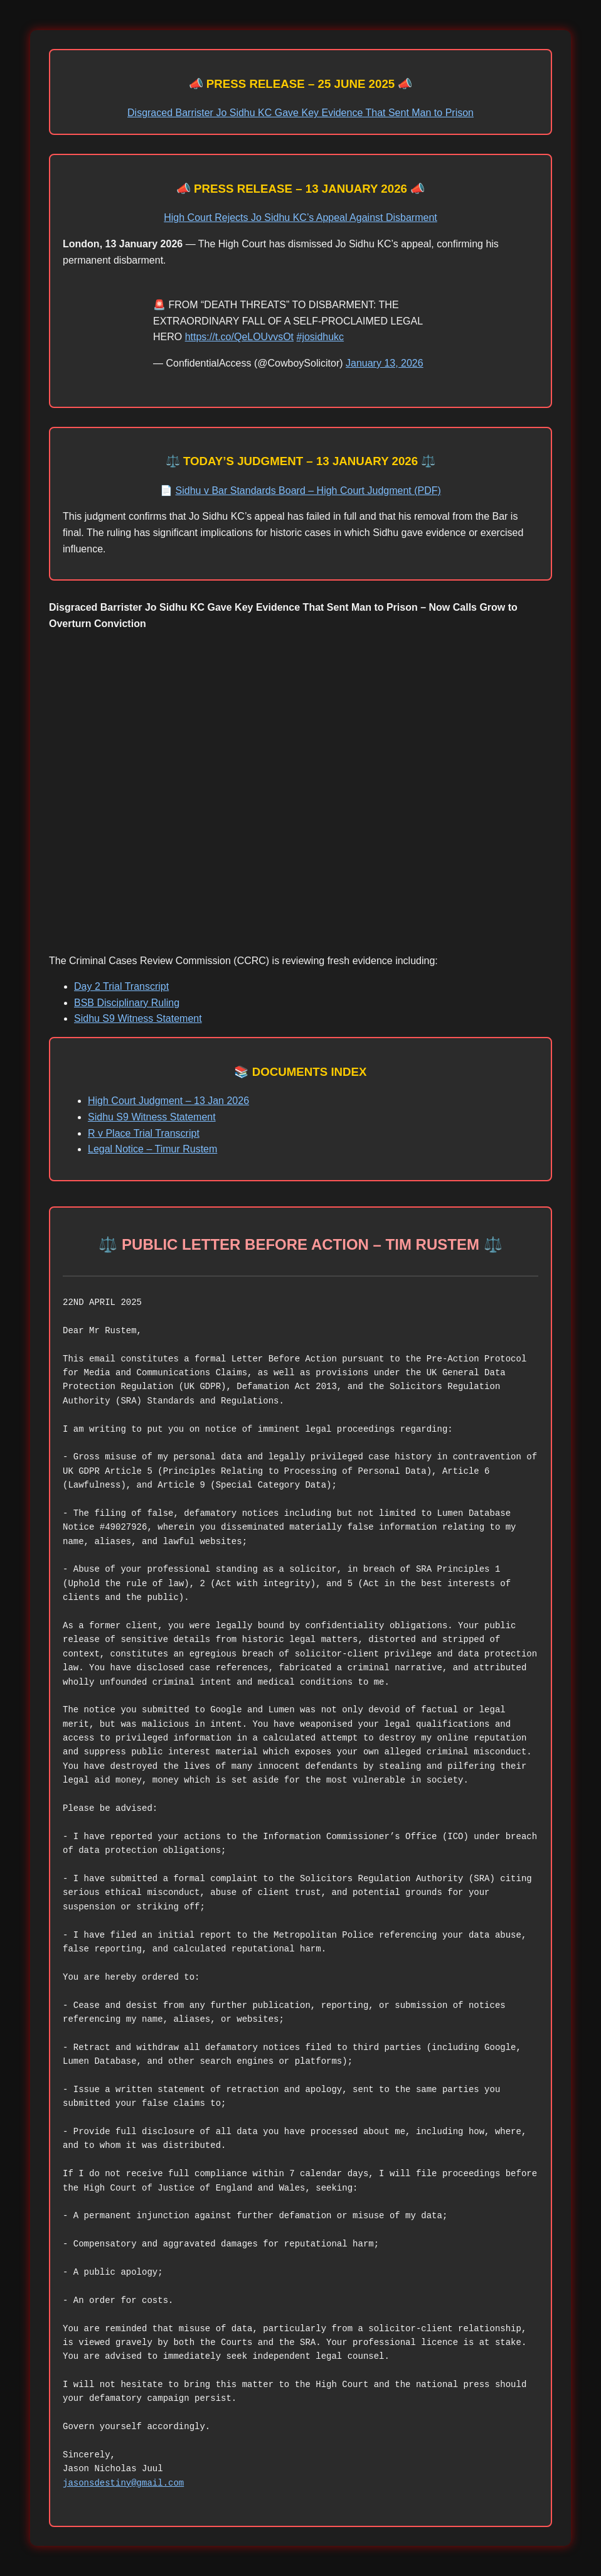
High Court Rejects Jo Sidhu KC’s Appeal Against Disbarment (300, 217)
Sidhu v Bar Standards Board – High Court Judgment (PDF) (308, 490)
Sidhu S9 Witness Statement (138, 1018)
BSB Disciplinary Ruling (126, 1002)
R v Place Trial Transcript (143, 1133)
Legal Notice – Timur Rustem (152, 1149)
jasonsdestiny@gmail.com (123, 2483)
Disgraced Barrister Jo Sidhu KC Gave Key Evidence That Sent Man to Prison (300, 112)
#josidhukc (320, 336)
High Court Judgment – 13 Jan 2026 (168, 1100)
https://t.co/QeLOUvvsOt (239, 336)
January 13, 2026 (384, 363)
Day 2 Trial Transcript (121, 986)
